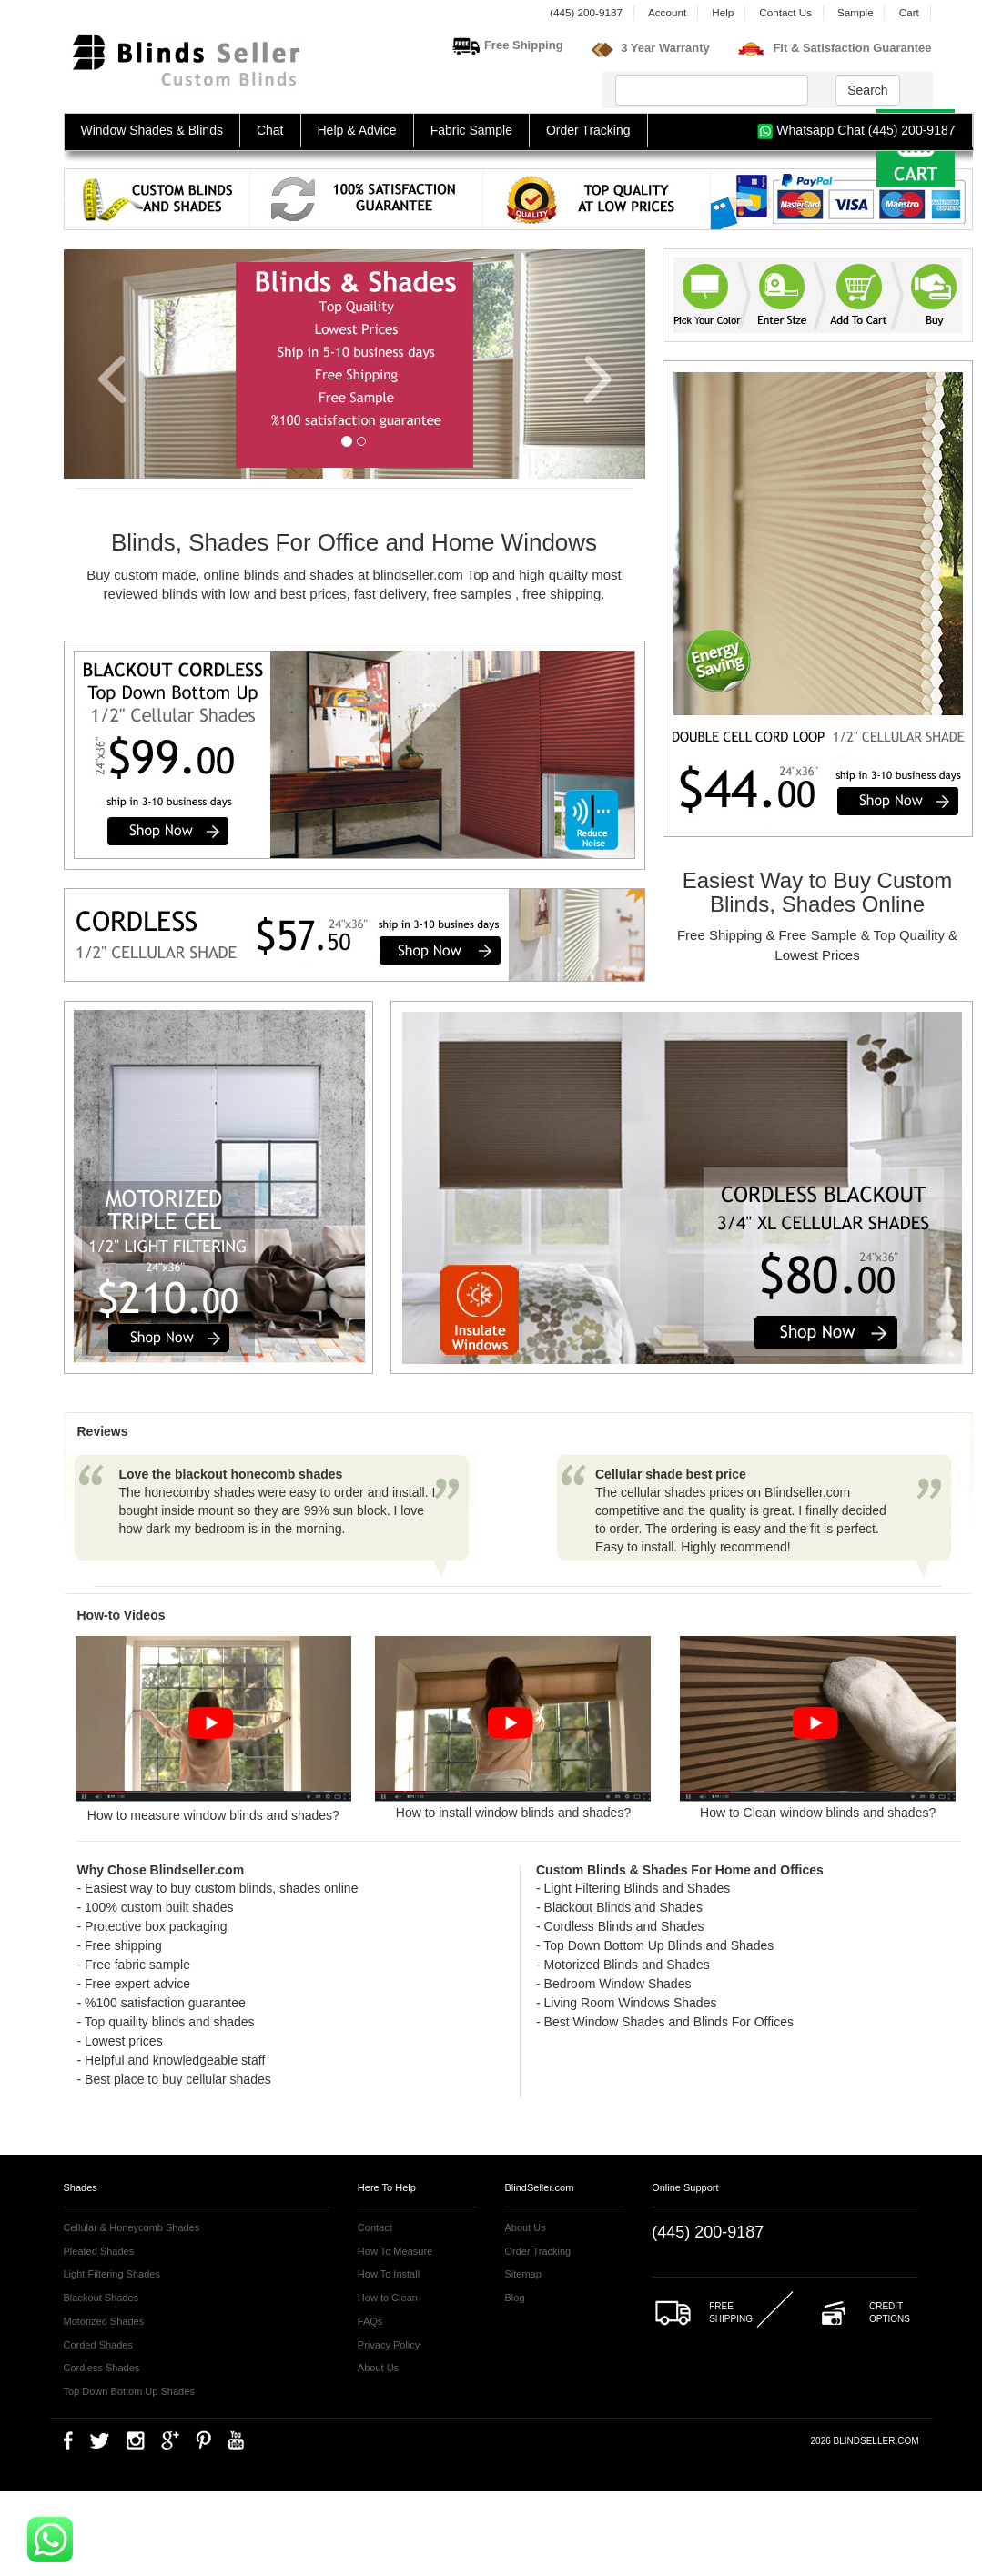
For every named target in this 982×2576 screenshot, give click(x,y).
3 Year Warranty (665, 48)
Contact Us (785, 12)
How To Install (389, 2273)
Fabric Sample (471, 130)
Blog (514, 2297)
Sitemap (522, 2273)
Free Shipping (523, 45)
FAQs (370, 2321)
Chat (270, 130)
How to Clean (388, 2297)
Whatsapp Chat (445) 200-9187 (856, 131)
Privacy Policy (389, 2344)
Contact (375, 2227)
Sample (855, 12)
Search (867, 90)
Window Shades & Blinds (152, 130)
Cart (909, 12)
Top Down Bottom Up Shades (129, 2391)
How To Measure (395, 2251)
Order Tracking (588, 130)
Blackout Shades (101, 2297)
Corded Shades (98, 2344)
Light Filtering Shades (112, 2273)
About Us (378, 2367)
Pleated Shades (99, 2251)
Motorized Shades (104, 2321)
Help (723, 12)
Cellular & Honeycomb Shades (132, 2227)
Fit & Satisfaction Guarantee (852, 48)
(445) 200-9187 (586, 12)
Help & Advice (357, 130)
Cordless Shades (102, 2367)
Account (667, 12)
